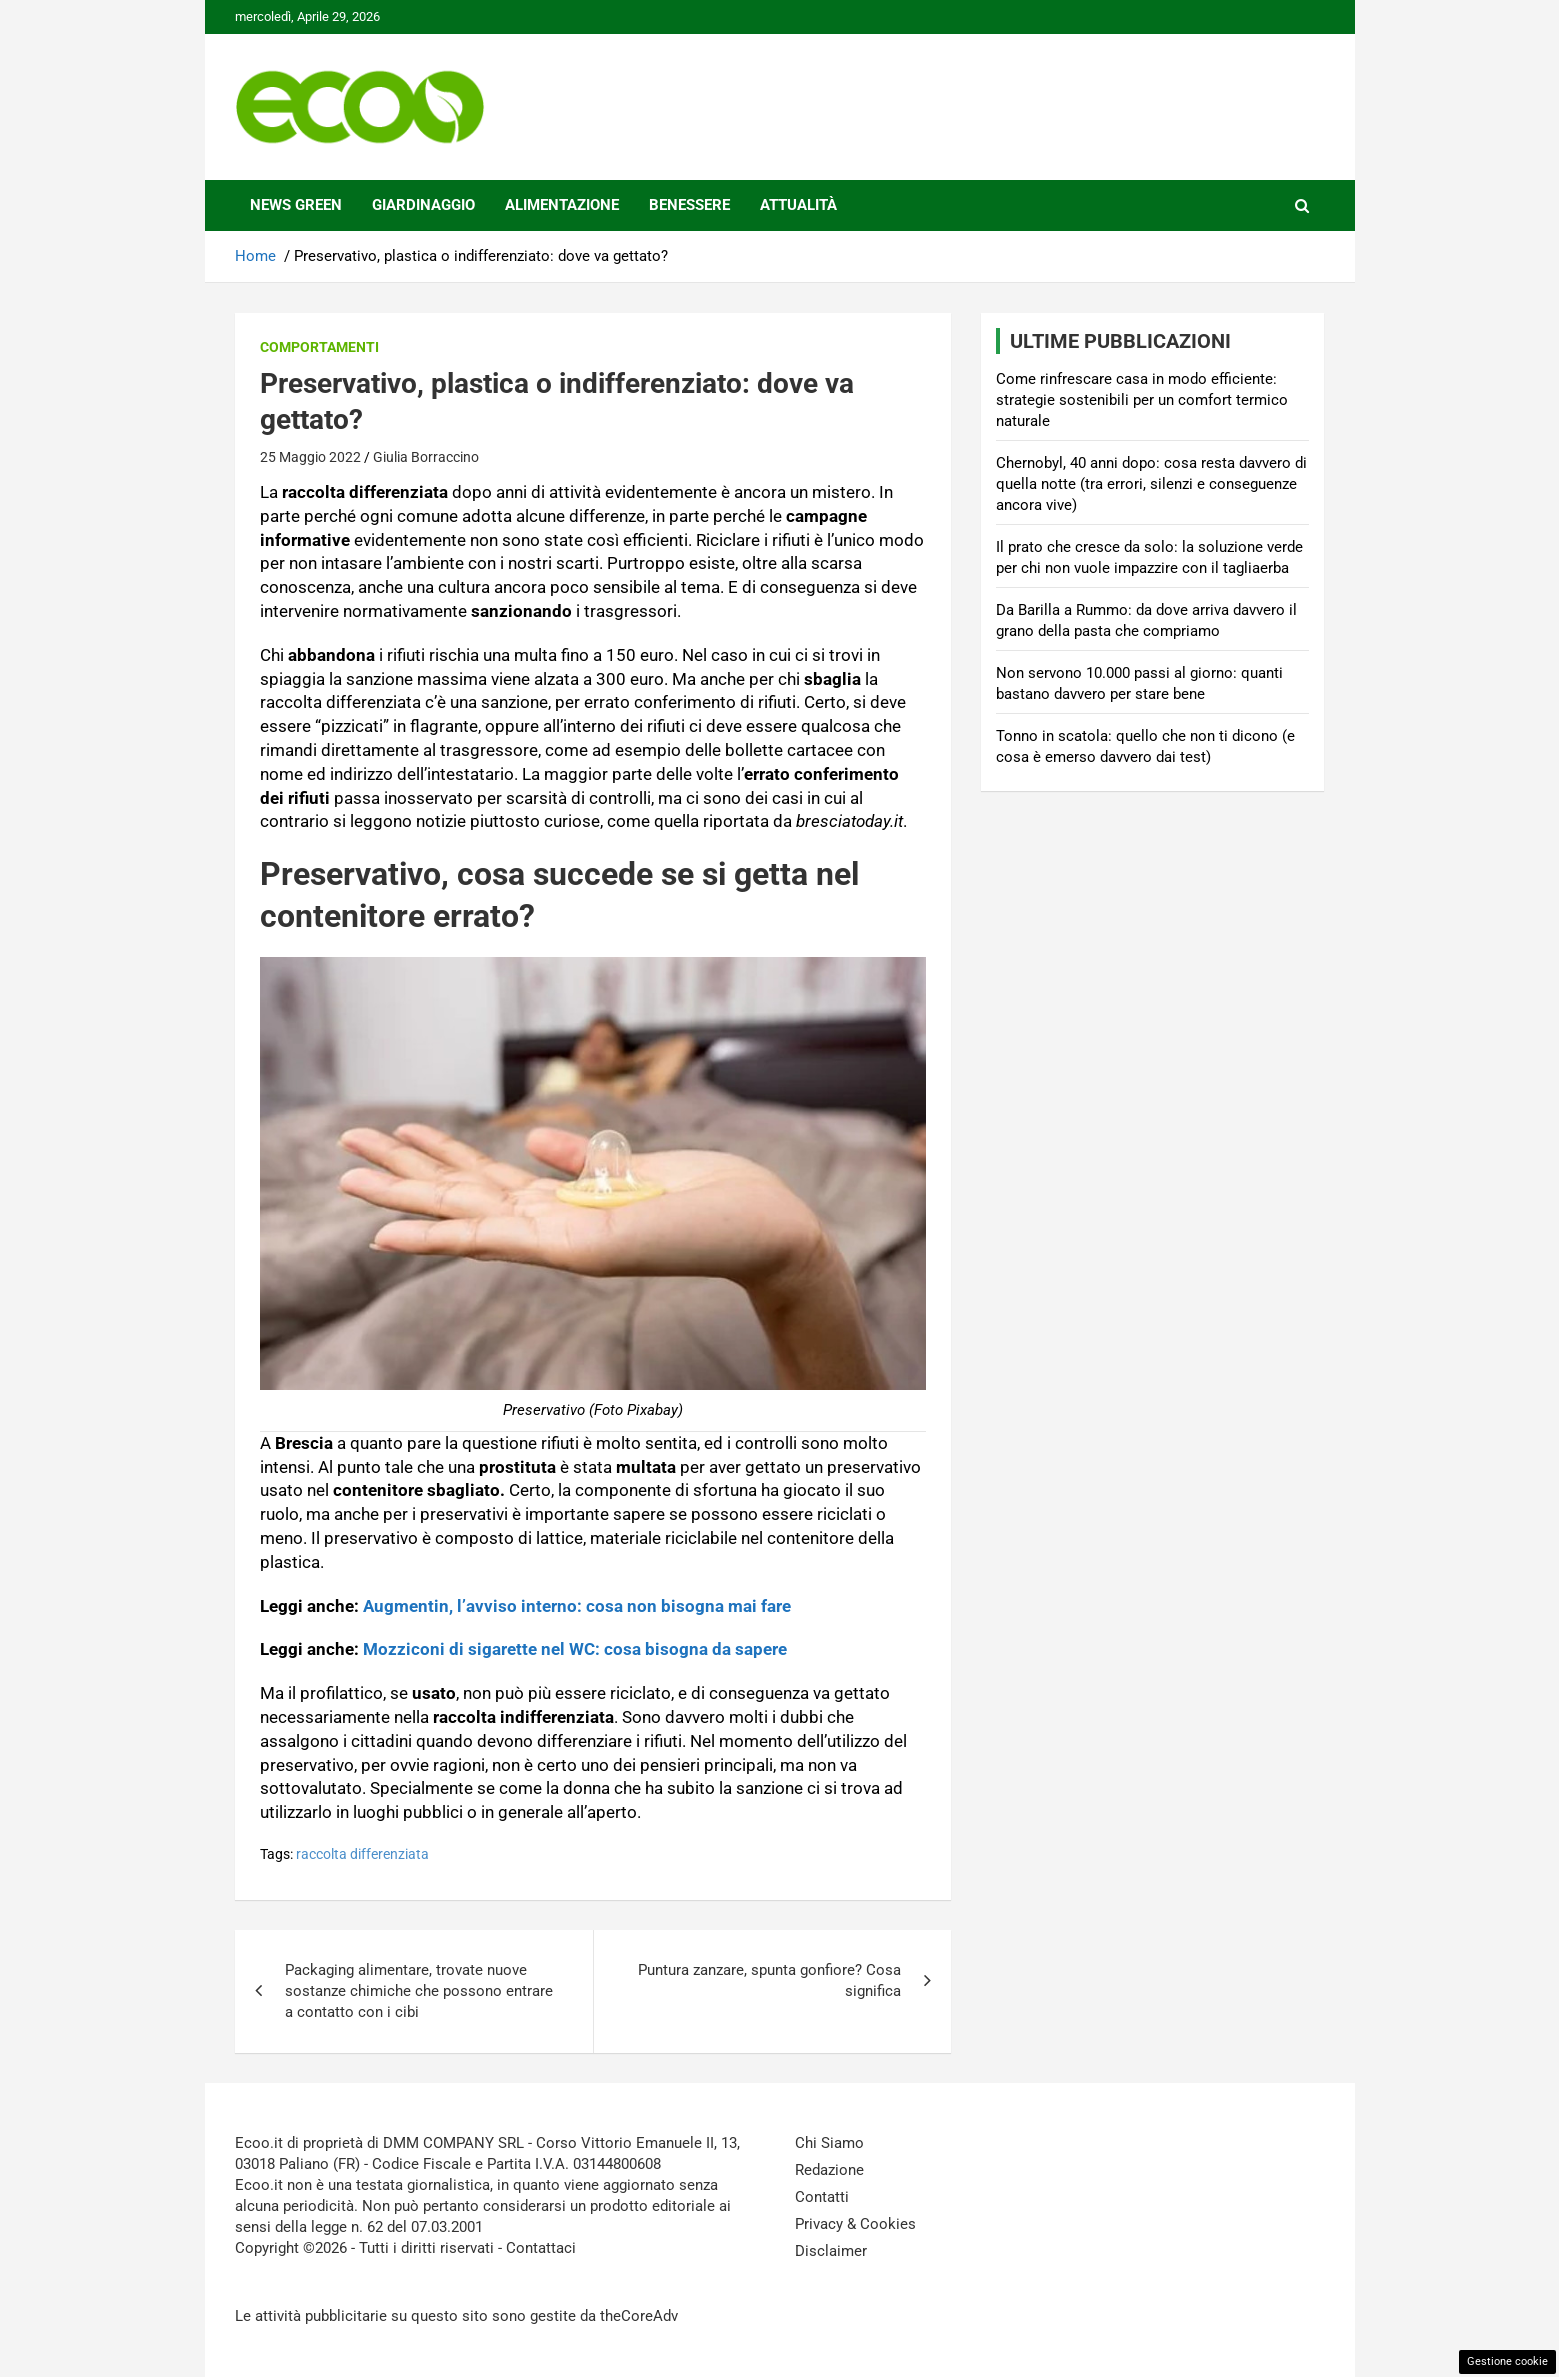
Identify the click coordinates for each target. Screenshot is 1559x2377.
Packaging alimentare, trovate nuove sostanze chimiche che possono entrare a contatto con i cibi (419, 1991)
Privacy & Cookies (855, 2224)
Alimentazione (562, 205)
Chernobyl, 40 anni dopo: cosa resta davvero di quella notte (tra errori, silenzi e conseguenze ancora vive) (1151, 484)
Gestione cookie (1507, 2361)
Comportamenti (319, 347)
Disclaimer (831, 2251)
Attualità (798, 205)
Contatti (822, 2197)
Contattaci (541, 2248)
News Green (296, 205)
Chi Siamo (829, 2143)
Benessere (689, 205)
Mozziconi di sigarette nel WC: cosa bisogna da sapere (575, 1649)
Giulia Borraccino (426, 457)
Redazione (829, 2170)
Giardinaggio (423, 205)
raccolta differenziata (362, 1854)
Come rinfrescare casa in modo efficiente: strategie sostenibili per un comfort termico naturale (1142, 400)
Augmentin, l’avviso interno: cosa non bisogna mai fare (577, 1606)
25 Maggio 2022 (310, 457)
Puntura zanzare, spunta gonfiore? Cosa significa (769, 1980)
